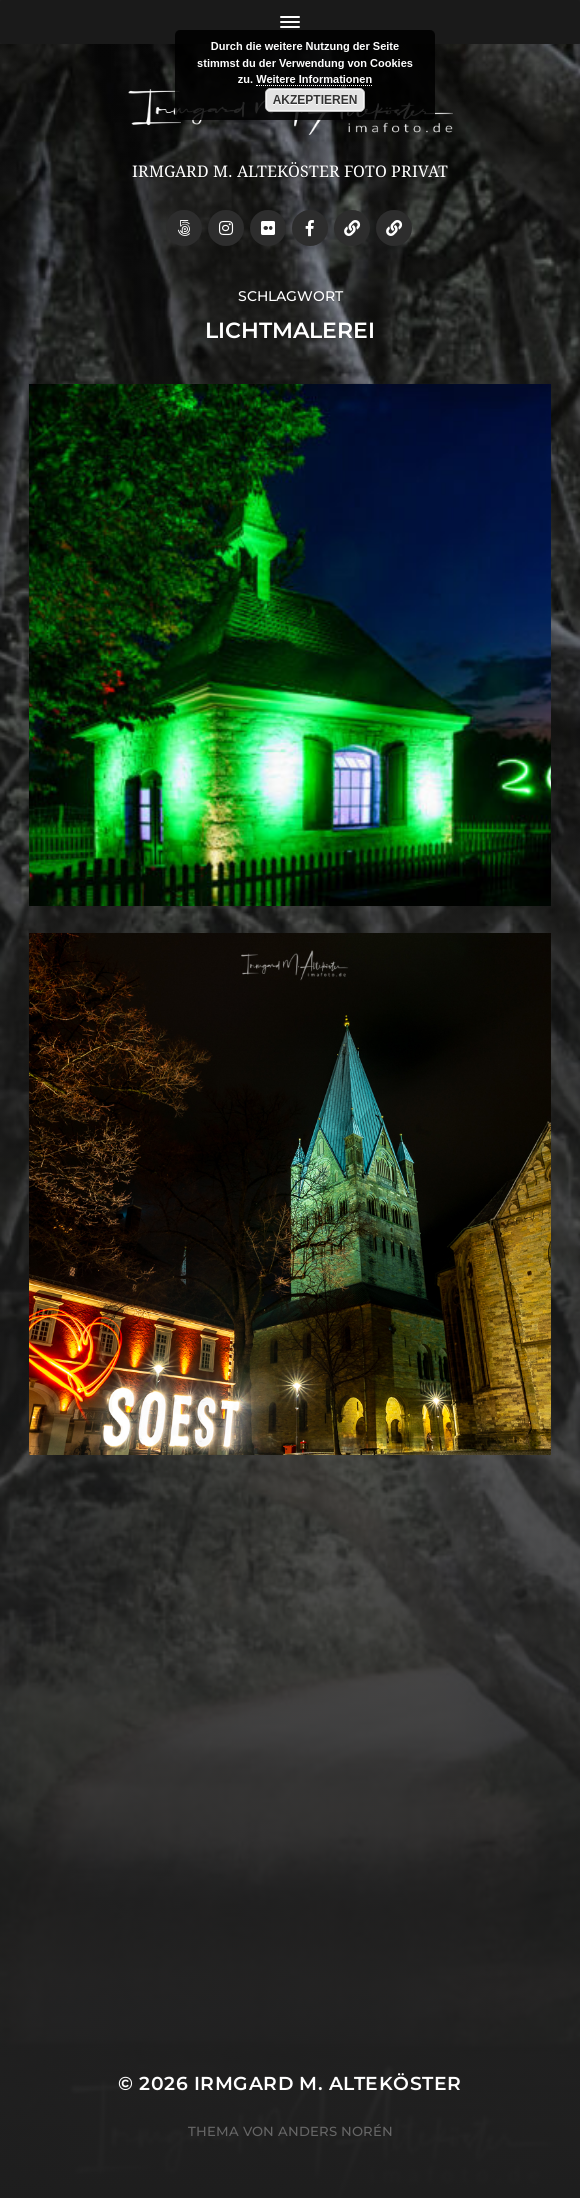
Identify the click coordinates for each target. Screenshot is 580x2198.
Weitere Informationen (314, 79)
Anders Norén (335, 2131)
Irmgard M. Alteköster (328, 2083)
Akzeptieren (315, 100)
